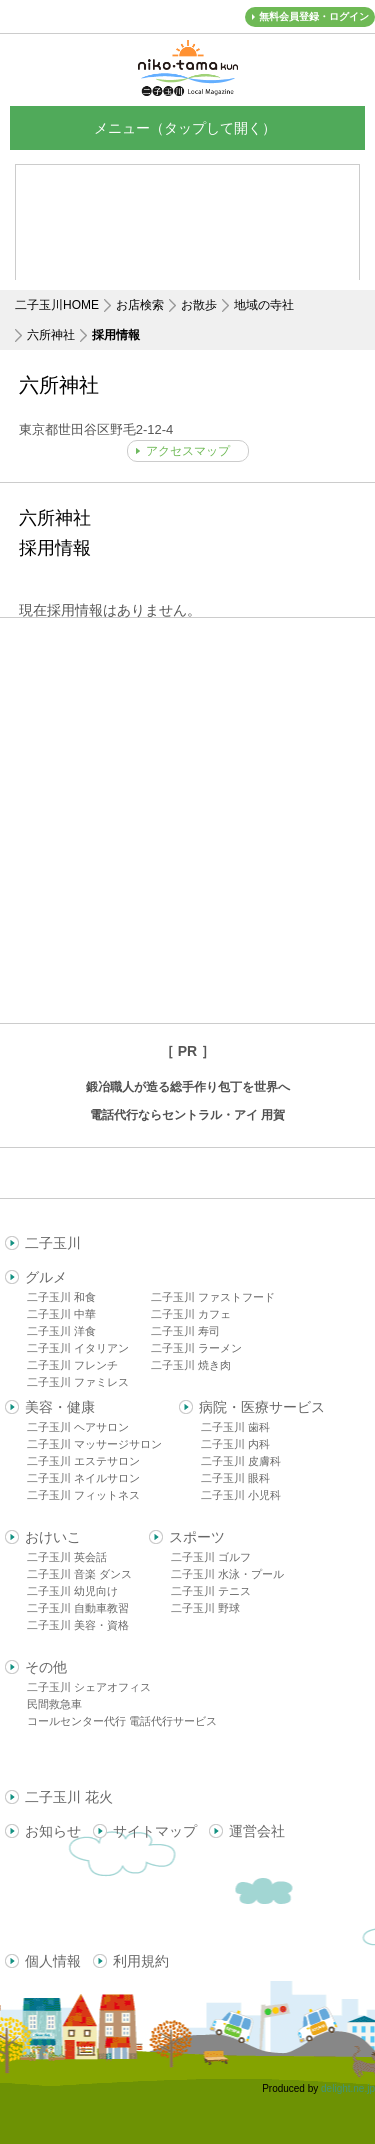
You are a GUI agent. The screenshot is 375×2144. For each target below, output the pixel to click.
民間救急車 (54, 1704)
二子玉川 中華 (61, 1314)
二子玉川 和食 (61, 1297)
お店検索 (140, 305)
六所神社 (51, 335)
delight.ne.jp (348, 2088)
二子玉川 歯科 (235, 1427)
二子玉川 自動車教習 (78, 1608)
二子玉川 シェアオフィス (89, 1687)
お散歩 (199, 305)
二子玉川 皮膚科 (241, 1461)
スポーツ (197, 1537)
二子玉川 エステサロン (83, 1461)
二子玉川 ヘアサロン (78, 1427)
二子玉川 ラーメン (196, 1348)
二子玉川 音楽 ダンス (79, 1574)
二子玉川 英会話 (67, 1557)
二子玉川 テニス (211, 1591)
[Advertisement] (187, 820)
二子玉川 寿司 (185, 1331)
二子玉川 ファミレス (78, 1382)
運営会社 (257, 1831)
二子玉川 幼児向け (72, 1591)
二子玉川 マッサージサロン (94, 1444)
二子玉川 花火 (69, 1797)
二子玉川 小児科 (241, 1495)
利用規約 (141, 1961)
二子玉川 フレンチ (72, 1365)
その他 (46, 1667)
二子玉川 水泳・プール (227, 1574)
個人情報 (53, 1961)
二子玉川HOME (57, 305)
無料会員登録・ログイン (314, 16)
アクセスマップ (188, 451)
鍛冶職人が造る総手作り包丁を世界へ (188, 1087)
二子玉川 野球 (205, 1608)
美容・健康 (60, 1407)
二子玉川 (53, 1243)
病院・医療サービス (262, 1407)
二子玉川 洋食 (61, 1331)
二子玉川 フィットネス (83, 1495)
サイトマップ (155, 1831)
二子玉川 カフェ (191, 1314)
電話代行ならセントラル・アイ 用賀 (187, 1115)
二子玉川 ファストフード (213, 1297)
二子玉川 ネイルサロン (83, 1478)
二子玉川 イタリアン (78, 1348)
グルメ (46, 1277)
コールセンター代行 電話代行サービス (122, 1721)
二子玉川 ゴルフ (211, 1557)
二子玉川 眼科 (235, 1478)
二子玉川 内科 (235, 1444)
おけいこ (53, 1537)
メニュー (188, 127)
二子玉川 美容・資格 (78, 1625)
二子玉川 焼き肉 (191, 1365)
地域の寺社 (264, 305)
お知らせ (53, 1831)
